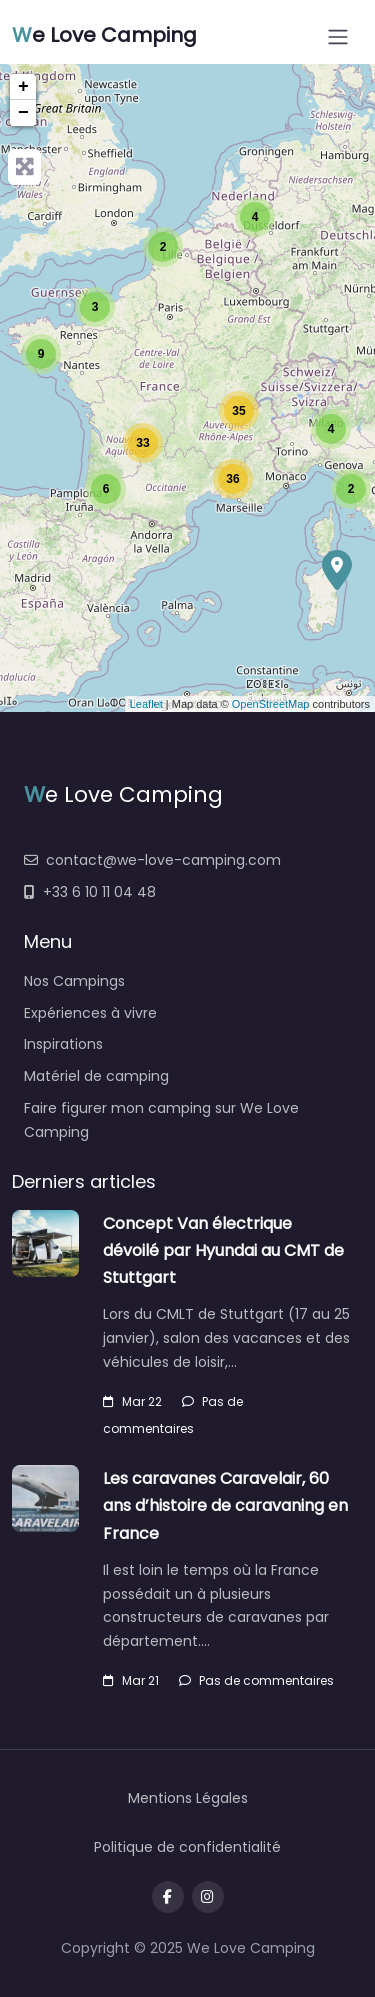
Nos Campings (74, 981)
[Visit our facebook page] (168, 1897)
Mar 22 (132, 1401)
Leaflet (146, 704)
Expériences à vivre (90, 1013)
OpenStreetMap (271, 704)
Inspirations (63, 1044)
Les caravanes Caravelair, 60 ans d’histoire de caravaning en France (225, 1505)
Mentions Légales (188, 1798)
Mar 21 (131, 1680)
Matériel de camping (96, 1076)
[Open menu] (338, 37)
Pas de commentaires (256, 1680)
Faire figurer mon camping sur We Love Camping (161, 1120)
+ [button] (23, 87)
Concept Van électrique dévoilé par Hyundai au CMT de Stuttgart (223, 1250)
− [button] (23, 113)
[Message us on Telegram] (208, 1897)
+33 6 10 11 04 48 (90, 892)
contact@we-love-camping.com (152, 860)
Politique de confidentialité (187, 1847)
